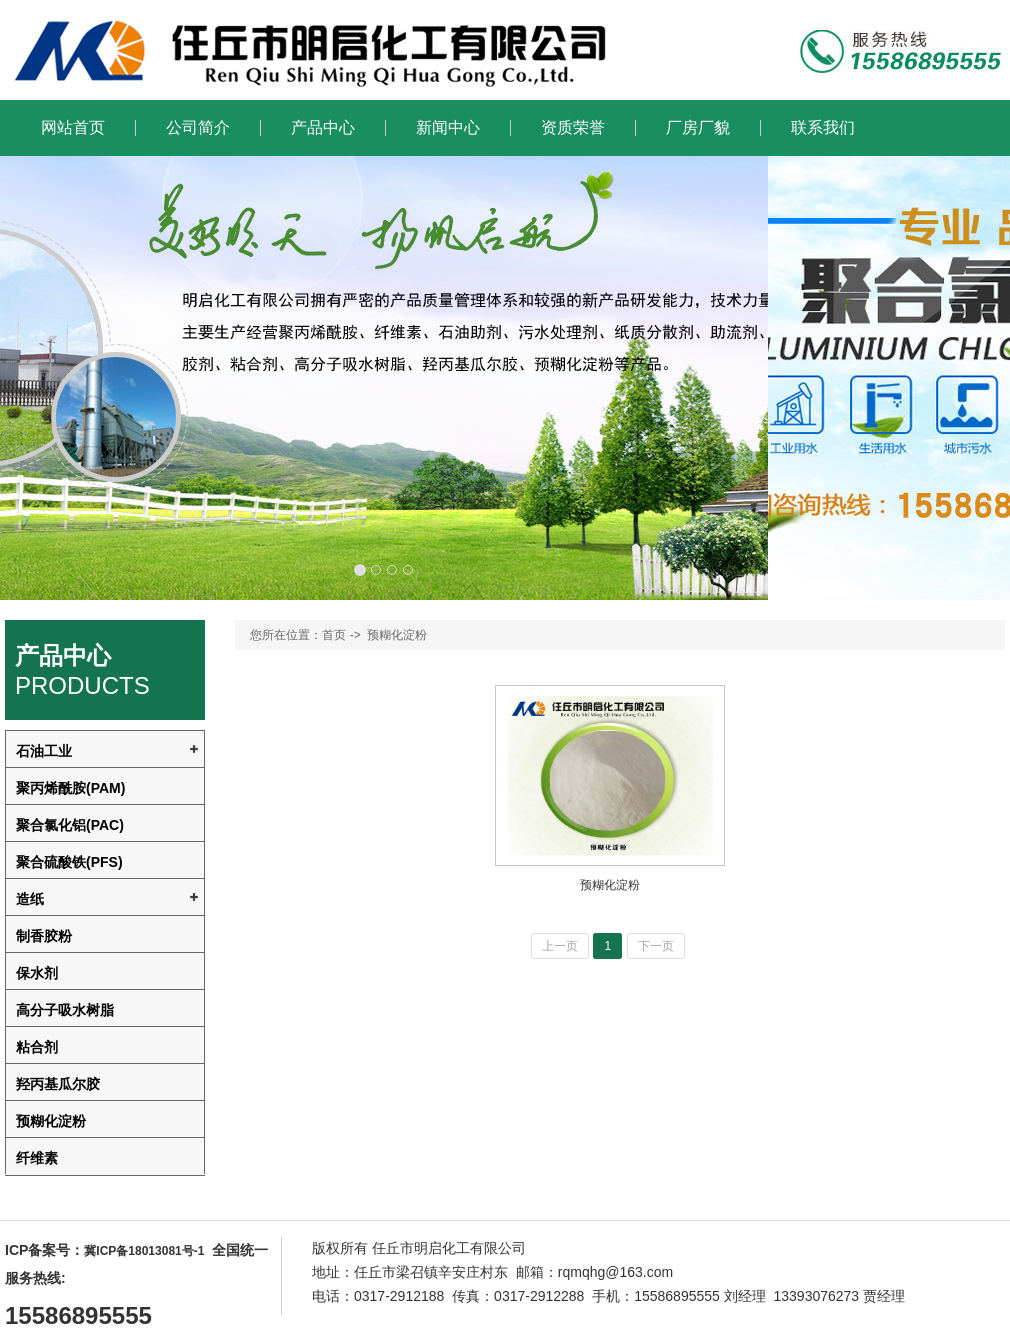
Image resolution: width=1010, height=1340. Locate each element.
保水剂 (37, 973)
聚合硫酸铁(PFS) (69, 862)
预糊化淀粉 (51, 1121)
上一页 (560, 946)
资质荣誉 (573, 128)
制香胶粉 (44, 936)
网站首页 (73, 128)
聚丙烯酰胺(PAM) (70, 788)
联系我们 (823, 128)
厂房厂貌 (698, 128)
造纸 (30, 899)
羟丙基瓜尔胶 (58, 1084)
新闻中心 (448, 128)
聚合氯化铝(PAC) (70, 825)
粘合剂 (37, 1047)
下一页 (656, 946)
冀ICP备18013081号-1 (144, 1251)
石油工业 (44, 751)
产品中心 (323, 128)
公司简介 (198, 128)
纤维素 (37, 1158)
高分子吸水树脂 (65, 1010)
